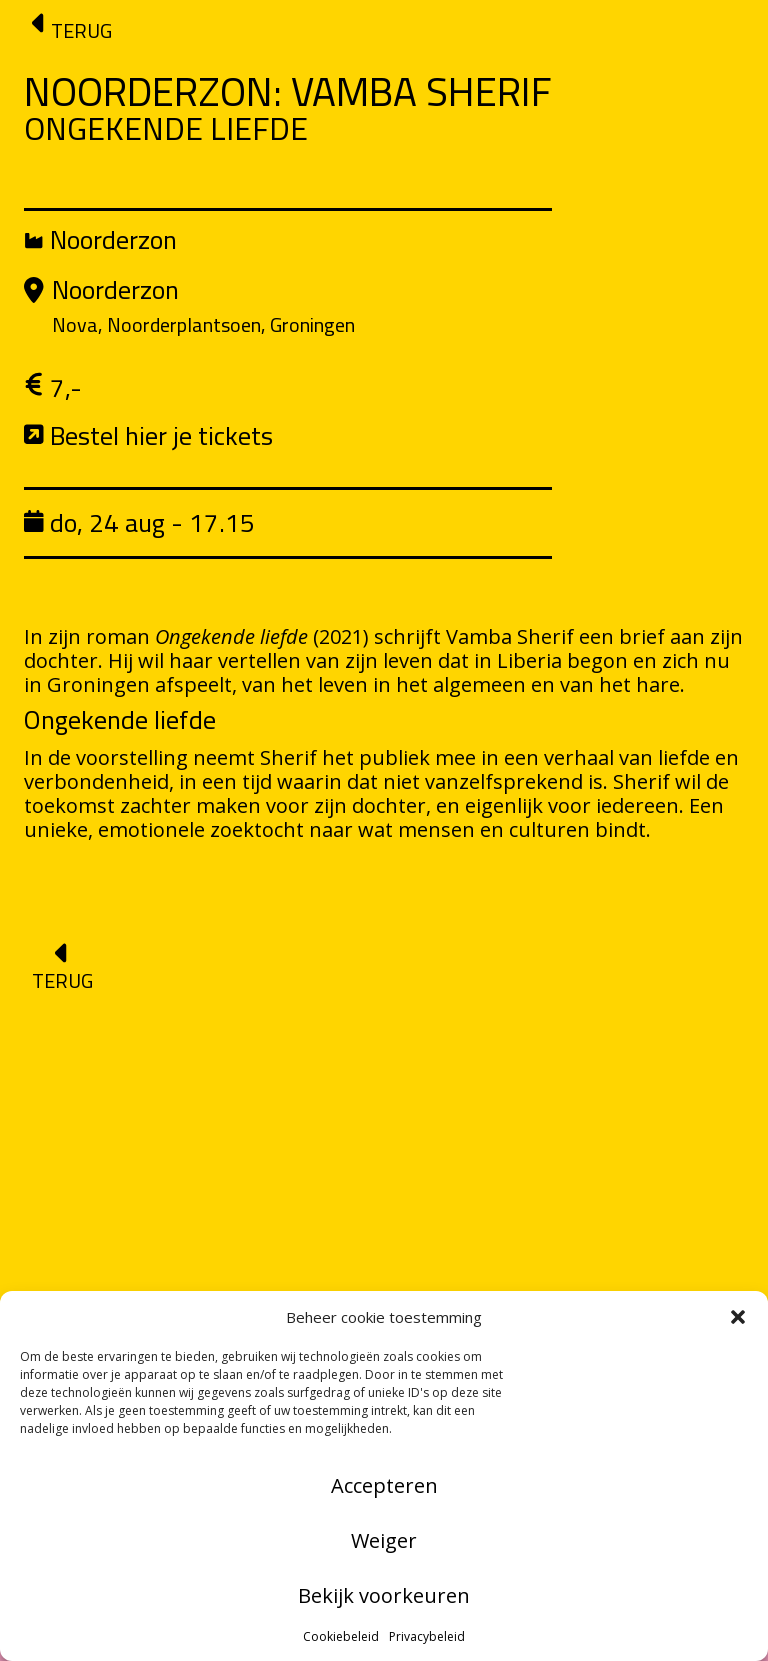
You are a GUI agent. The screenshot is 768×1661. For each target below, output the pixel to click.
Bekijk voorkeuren (384, 1595)
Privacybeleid (427, 1636)
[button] (738, 1317)
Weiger (384, 1540)
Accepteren (384, 1485)
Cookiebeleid (341, 1636)
